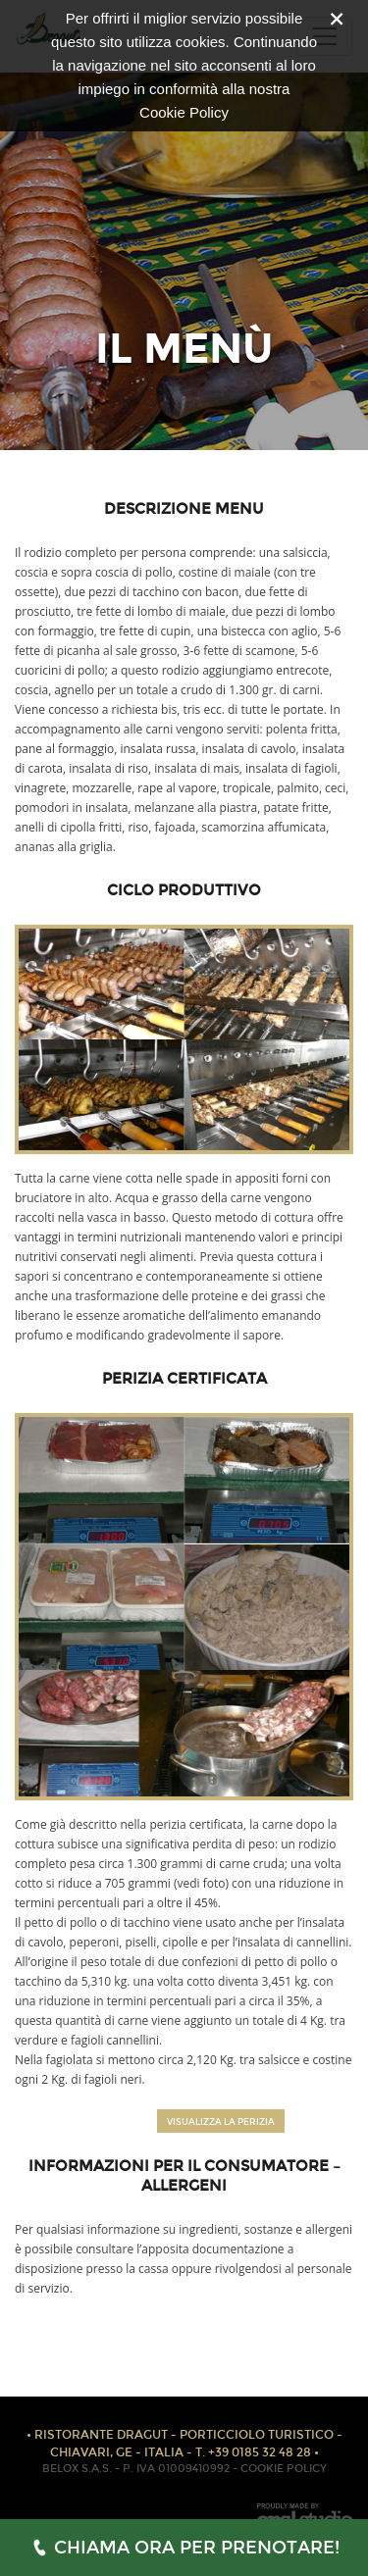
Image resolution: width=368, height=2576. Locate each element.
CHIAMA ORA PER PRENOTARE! (184, 2547)
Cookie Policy (184, 112)
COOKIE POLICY (283, 2468)
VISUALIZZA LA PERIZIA (221, 2122)
